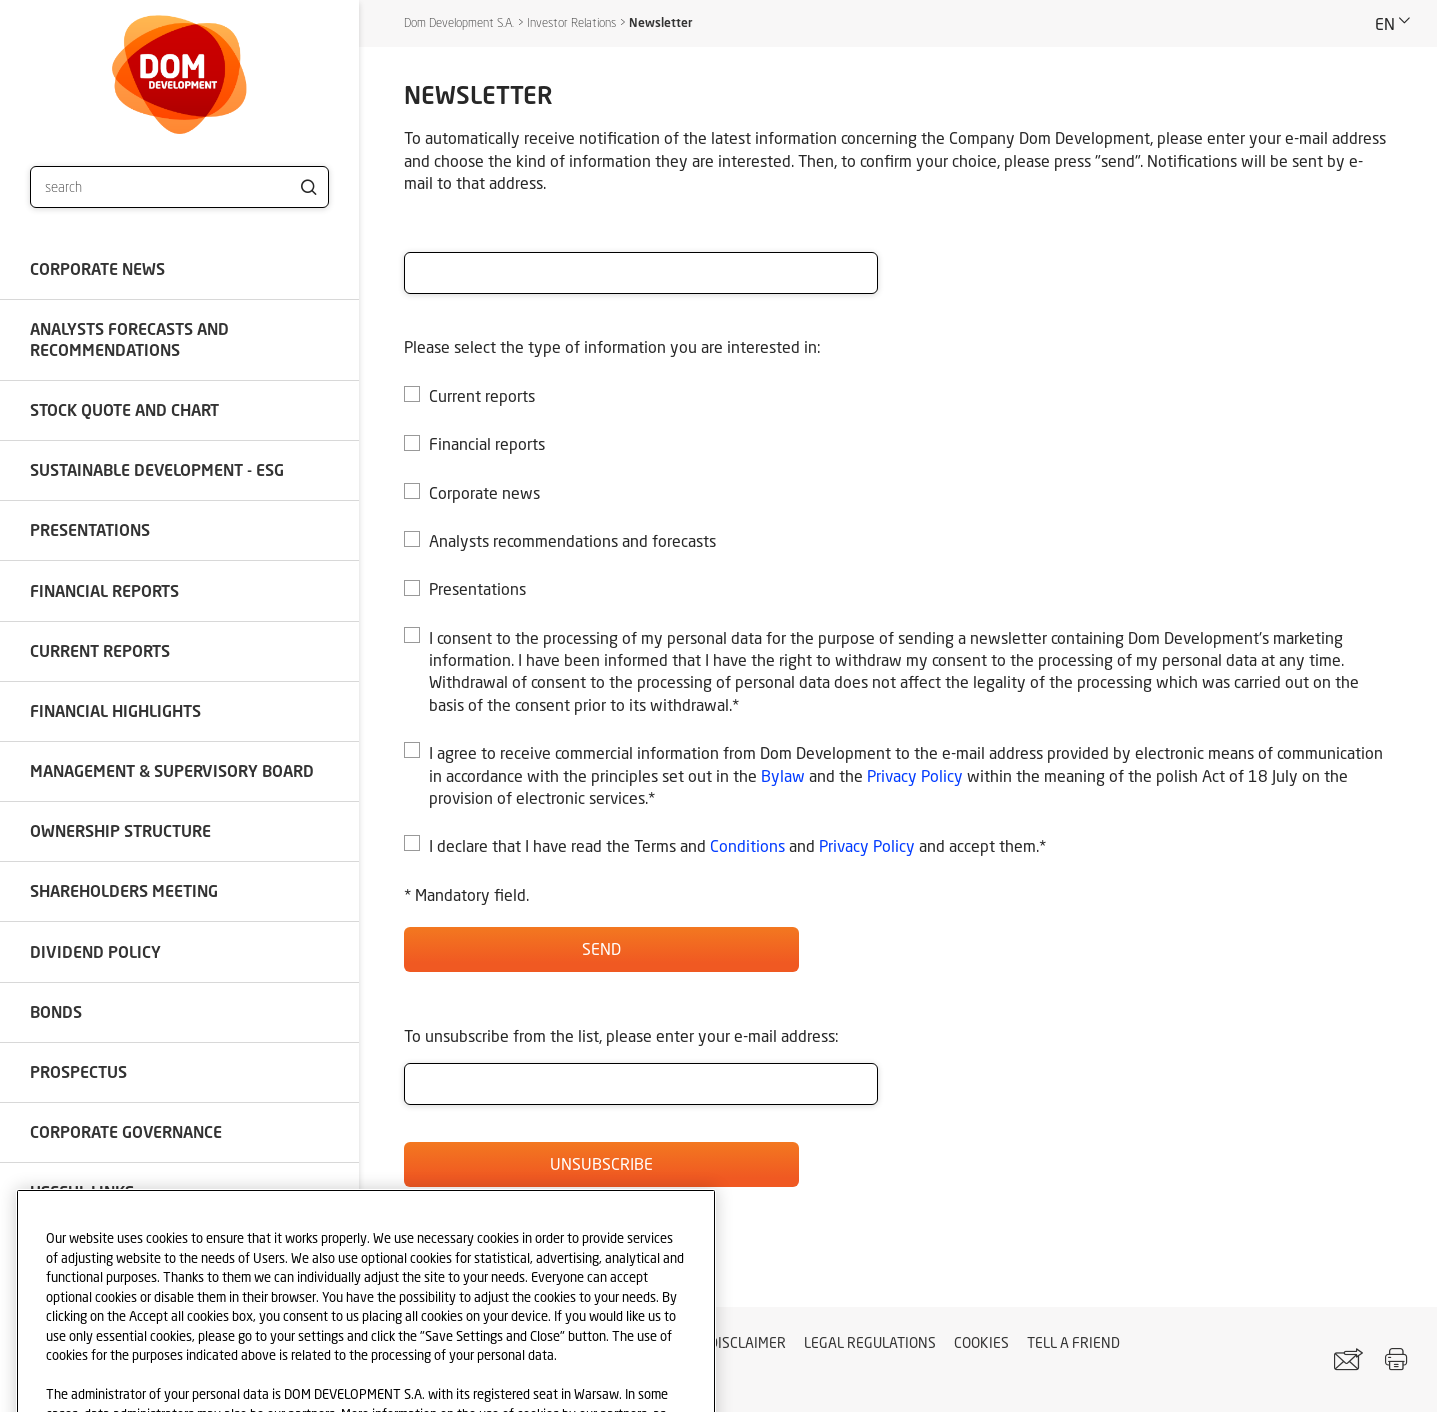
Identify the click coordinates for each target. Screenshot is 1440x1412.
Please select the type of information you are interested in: (612, 346)
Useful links (82, 1191)
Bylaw (783, 775)
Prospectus (78, 1071)
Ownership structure (120, 830)
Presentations (90, 529)
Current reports (100, 650)
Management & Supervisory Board (172, 770)
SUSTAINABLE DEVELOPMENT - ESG (157, 469)
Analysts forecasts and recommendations (129, 339)
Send (601, 948)
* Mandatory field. (466, 894)
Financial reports (104, 590)
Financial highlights (115, 710)
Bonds (56, 1011)
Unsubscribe (601, 1163)
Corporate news (97, 268)
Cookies (981, 1342)
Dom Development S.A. (459, 22)
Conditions (747, 845)
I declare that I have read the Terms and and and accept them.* (737, 845)
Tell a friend (1073, 1342)
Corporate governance (126, 1131)
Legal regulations (870, 1342)
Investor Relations (571, 22)
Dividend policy (95, 951)
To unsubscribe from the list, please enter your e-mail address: (621, 1035)
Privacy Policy (915, 775)
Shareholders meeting (124, 890)
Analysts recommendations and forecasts (572, 540)
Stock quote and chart (124, 409)
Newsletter (661, 22)
